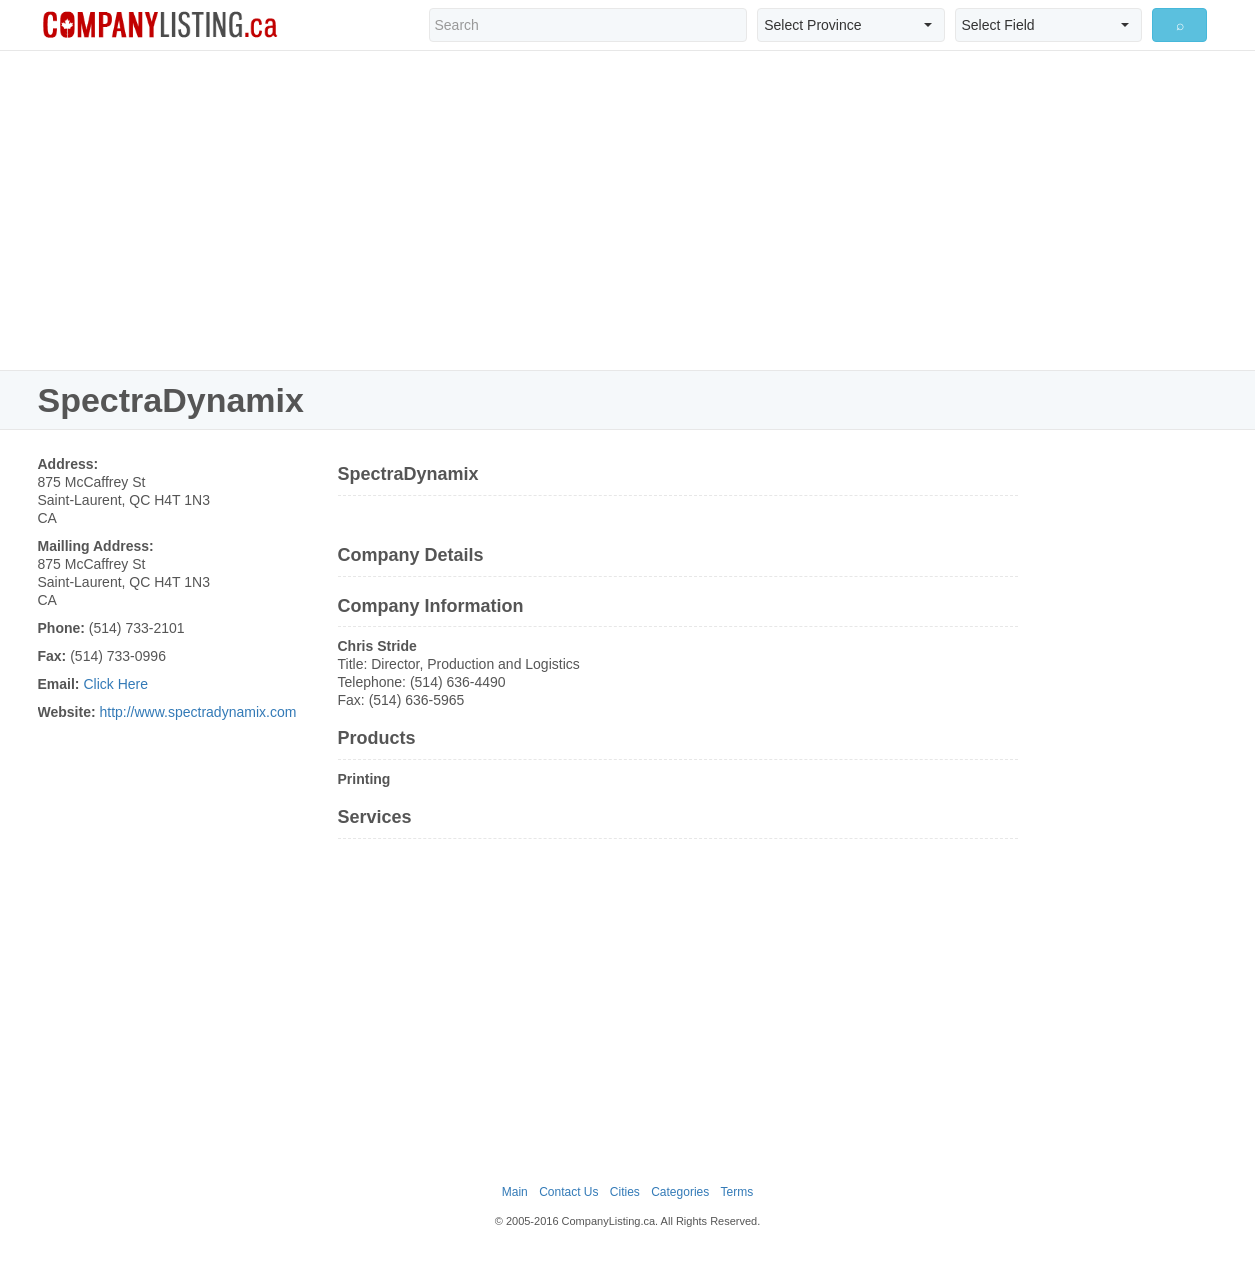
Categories (680, 1192)
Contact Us (568, 1192)
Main (515, 1192)
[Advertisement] (628, 210)
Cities (625, 1192)
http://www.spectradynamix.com (197, 712)
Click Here (115, 684)
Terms (737, 1192)
